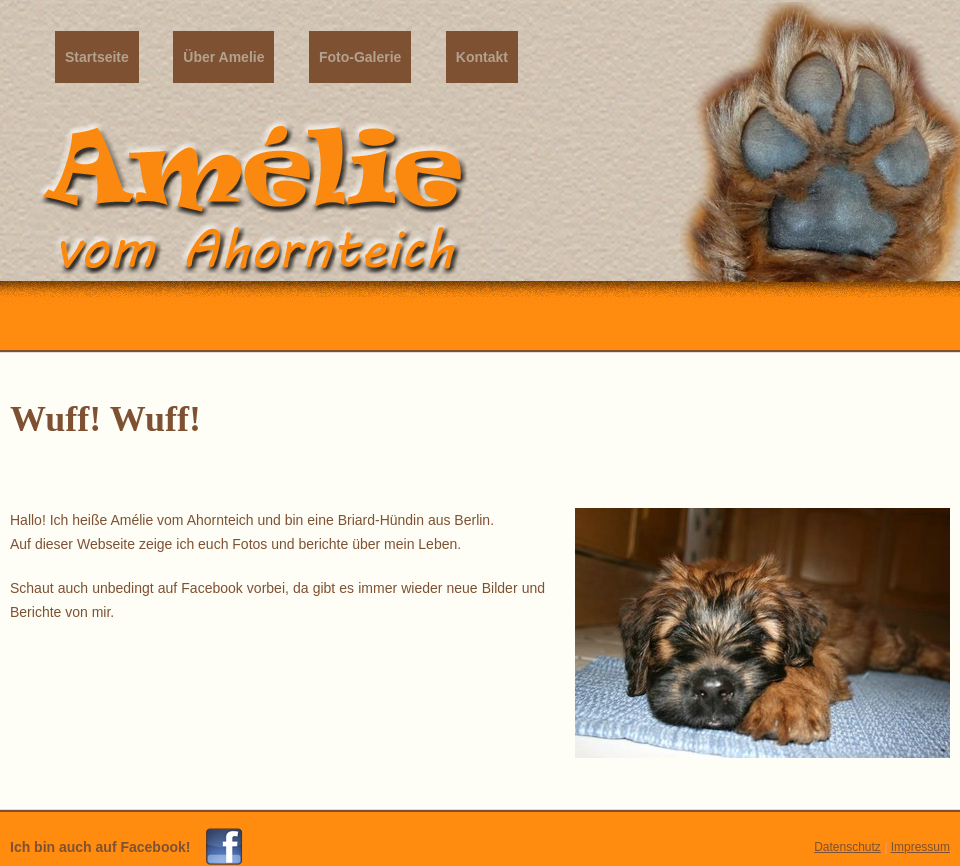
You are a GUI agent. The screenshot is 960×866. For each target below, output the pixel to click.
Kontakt (482, 57)
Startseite (97, 57)
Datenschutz (847, 847)
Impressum (920, 847)
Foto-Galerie (360, 57)
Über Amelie (223, 57)
